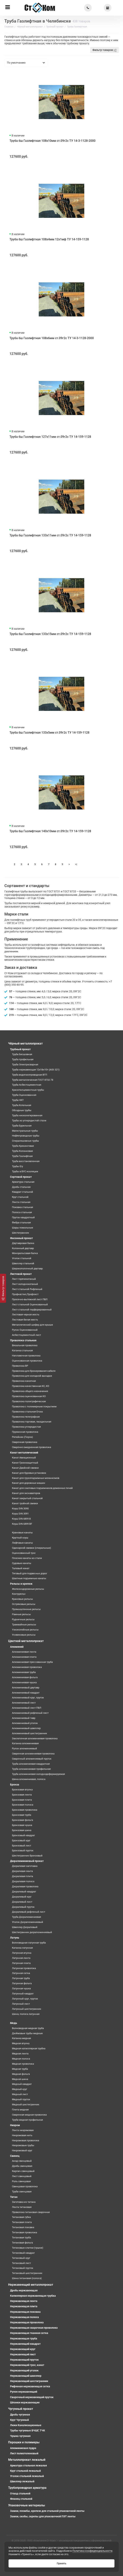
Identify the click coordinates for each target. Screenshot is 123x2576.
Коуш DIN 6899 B (21, 1518)
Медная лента (20, 2053)
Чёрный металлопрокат (25, 1043)
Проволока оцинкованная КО (29, 1396)
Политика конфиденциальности (92, 2551)
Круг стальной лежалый (25, 2470)
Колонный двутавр (23, 1248)
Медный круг (19, 2089)
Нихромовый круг (22, 2150)
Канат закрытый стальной (27, 1498)
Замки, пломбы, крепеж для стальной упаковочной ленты (47, 2510)
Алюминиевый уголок (25, 1723)
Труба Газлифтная (22, 1156)
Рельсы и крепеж (21, 1583)
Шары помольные (22, 1227)
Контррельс (19, 1593)
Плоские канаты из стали (27, 1558)
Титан (13, 2196)
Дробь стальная (21, 1187)
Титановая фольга (22, 2242)
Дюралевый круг (22, 1896)
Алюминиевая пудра (23, 2448)
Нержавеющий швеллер (25, 2375)
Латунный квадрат (23, 1993)
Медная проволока (23, 2063)
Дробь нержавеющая (24, 2290)
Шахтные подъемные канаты (29, 1578)
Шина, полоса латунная (25, 2014)
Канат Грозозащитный (25, 1462)
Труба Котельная (21, 1105)
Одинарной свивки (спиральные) (31, 1547)
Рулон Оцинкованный (25, 1329)
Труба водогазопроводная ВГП (29, 1074)
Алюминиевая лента (24, 1651)
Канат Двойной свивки (25, 1467)
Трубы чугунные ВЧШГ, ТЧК (27, 2430)
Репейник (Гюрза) (22, 1437)
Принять (61, 2563)
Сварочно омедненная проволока (31, 1447)
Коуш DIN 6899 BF (22, 1523)
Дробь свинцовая (22, 2166)
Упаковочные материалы (26, 2505)
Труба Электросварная (25, 1064)
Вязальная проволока (24, 1345)
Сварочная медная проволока (29, 2114)
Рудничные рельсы (23, 1619)
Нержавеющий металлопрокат (30, 2284)
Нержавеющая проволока (27, 2322)
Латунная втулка (21, 1952)
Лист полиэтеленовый (24, 2453)
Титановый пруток (22, 2268)
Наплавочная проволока (26, 1355)
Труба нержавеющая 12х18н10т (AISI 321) (36, 1069)
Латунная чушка (21, 1988)
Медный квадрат (22, 2084)
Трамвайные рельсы (24, 1624)
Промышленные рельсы (26, 1609)
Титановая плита (22, 2222)
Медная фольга (21, 2074)
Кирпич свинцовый (23, 2171)
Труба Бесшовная (22, 1054)
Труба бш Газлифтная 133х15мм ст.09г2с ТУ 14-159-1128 (50, 634)
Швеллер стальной (23, 1263)
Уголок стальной (21, 1258)
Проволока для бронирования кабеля (33, 1370)
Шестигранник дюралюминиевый (32, 1932)
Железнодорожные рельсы (28, 1589)
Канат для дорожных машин (28, 1483)
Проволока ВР (20, 1365)
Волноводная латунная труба (29, 1942)
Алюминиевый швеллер (26, 1728)
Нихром (15, 2125)
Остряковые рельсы (23, 1604)
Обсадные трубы (21, 1110)
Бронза (14, 1784)
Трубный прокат (20, 1049)
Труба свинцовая (22, 2191)
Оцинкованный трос (24, 1553)
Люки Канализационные (25, 2425)
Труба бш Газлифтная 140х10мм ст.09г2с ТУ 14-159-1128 (50, 831)
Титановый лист (21, 2263)
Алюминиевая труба (24, 1672)
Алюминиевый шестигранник (29, 1733)
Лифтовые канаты (22, 1542)
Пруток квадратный (23, 1217)
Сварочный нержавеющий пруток (32, 2397)
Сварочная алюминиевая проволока (33, 1753)
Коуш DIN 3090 (20, 1508)
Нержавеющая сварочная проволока (34, 2327)
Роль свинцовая (21, 2181)
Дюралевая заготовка (24, 1866)
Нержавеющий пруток (24, 2359)
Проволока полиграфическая (29, 1401)
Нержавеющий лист (23, 2354)
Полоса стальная (22, 1212)
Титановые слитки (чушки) (27, 2247)
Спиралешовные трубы (25, 1140)
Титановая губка (21, 2217)
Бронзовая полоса (22, 1804)
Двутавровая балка (23, 1243)
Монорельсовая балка (25, 1253)
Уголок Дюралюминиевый (27, 1922)
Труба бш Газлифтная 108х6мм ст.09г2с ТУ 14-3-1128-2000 (51, 338)
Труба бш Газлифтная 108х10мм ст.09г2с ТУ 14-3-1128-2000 (52, 141)
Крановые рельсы (22, 1599)
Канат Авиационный (24, 1457)
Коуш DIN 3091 (20, 1513)
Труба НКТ (18, 1100)
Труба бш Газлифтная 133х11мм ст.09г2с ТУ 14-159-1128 (50, 535)
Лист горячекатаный (24, 1278)
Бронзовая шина (21, 1830)
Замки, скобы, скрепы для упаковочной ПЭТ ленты (43, 2516)
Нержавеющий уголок (24, 2370)
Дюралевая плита (22, 1876)
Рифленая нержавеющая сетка (30, 2386)
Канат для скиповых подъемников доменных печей (42, 1488)
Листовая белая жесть (25, 1319)
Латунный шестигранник (26, 2008)
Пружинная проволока (25, 1431)
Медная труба (20, 2068)
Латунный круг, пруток (25, 1998)
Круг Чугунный (19, 2419)
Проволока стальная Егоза (27, 1411)
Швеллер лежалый (22, 2481)
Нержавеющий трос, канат (27, 2364)
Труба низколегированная (27, 1115)
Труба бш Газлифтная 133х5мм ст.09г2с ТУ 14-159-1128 (49, 732)
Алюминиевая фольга (25, 1677)
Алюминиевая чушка (24, 1682)
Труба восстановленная (25, 1161)
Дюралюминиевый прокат (27, 1860)
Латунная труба (21, 1978)
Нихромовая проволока (25, 2140)
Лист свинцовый (22, 2176)
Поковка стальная (22, 1207)
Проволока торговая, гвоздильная (31, 1421)
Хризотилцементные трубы (28, 1089)
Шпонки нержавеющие (25, 2402)
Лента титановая (22, 2207)
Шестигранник (20, 1232)
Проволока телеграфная (26, 1416)
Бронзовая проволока (24, 1809)
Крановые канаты (22, 1532)
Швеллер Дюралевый (24, 1927)
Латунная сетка (21, 1973)
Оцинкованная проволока (27, 1360)
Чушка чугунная (20, 2435)
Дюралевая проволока (25, 1886)
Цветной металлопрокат (26, 1641)
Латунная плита (21, 1963)
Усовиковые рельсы (23, 1634)
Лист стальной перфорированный (32, 1309)
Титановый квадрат (23, 2252)
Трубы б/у (17, 1166)
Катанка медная (21, 2038)
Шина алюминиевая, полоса (28, 1779)
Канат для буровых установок (29, 1472)
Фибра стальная (21, 1222)
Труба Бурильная (22, 1125)
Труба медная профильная (27, 2119)
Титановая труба (21, 2237)
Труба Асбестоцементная (26, 1084)
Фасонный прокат (21, 1238)
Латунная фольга (22, 1983)
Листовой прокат (21, 1273)
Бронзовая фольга (22, 1820)
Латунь (14, 1937)
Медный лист (20, 2094)
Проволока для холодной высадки (32, 1375)
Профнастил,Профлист (25, 1294)
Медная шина (20, 2079)
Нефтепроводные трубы (25, 1135)
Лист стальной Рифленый (27, 1289)
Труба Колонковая (22, 1151)
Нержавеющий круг (22, 2349)
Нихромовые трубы (23, 2145)
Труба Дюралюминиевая (26, 1916)
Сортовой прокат (21, 1176)
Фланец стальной (21, 2498)
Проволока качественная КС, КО (30, 1386)
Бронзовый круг (21, 1840)
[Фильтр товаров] (3, 1288)
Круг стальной (20, 1197)
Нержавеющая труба (23, 2338)
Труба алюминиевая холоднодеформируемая (38, 1774)
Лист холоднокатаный (25, 1284)
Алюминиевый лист (24, 1702)
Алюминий (17, 1646)
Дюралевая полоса (23, 1881)
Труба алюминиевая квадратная (31, 1763)
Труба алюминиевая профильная (31, 1768)
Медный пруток (21, 2099)
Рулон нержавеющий (23, 2391)
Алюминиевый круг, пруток (28, 1697)
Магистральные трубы (25, 1130)
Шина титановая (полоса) (27, 2278)
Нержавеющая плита (23, 2306)
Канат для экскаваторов (26, 1493)
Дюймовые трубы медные (27, 2033)
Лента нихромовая (23, 2130)
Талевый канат (20, 1568)
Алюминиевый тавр (23, 1718)
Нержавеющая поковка (25, 2311)
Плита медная (20, 2109)
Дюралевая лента (22, 1871)
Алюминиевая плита (24, 1656)
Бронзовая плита (22, 1799)
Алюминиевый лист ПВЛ (26, 1707)
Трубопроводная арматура (27, 2488)
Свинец (15, 2155)
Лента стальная (21, 1202)
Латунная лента (21, 1958)
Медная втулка (20, 2043)
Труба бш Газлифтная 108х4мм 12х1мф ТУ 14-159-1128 (49, 239)
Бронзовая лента (22, 1794)
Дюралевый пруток (23, 1906)
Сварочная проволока (24, 1442)
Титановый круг (21, 2258)
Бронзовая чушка (22, 1825)
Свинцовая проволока (25, 2186)
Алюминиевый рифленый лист (30, 1712)
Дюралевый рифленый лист (28, 1911)
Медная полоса (21, 2058)
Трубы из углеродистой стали (29, 1120)
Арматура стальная (23, 1181)
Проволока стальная (23, 1340)
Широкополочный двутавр (27, 1268)
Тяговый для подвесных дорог (29, 1573)
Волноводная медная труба (28, 2028)
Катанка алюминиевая (25, 1743)
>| (76, 864)
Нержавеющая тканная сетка (29, 2333)
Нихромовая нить (22, 2135)
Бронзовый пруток (22, 1850)
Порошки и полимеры (23, 2442)
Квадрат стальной (22, 1191)
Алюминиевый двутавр (25, 1687)
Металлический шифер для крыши (32, 1324)
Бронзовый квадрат (23, 1835)
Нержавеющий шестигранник (29, 2381)
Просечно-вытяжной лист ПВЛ (29, 1299)
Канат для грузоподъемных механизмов (35, 1478)
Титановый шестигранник (27, 2273)
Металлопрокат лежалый (26, 2459)
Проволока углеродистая (26, 1426)
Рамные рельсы (21, 1614)
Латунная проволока (24, 1968)
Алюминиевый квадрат (25, 1692)
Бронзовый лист (21, 1845)
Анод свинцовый (22, 2160)
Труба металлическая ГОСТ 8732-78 (32, 1079)
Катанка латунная (22, 1947)
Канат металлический (24, 1452)
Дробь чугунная (20, 2414)
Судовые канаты (21, 1563)
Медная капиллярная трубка (28, 2048)
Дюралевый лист (22, 1901)
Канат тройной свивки (25, 1503)
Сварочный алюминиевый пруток (31, 1758)
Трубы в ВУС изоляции (25, 1171)
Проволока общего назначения (30, 1391)
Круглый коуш (20, 1537)
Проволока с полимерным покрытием (34, 1406)
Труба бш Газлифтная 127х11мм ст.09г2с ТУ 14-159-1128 (50, 437)
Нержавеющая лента (23, 2301)
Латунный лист (21, 2003)
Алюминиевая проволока (27, 1667)
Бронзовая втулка (22, 1789)
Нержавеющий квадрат (25, 2343)
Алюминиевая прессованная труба (32, 1662)
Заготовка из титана (23, 2202)
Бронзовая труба (21, 1814)
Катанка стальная (22, 1350)
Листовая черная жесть (25, 1314)
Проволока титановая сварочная (31, 2212)
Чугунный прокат (20, 2409)
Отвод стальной (20, 2493)
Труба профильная (22, 1059)
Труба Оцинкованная (24, 1095)
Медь (13, 2023)
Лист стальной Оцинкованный (30, 1304)
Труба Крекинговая (23, 1145)
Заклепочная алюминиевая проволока (35, 1738)
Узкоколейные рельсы (25, 1629)
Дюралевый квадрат (24, 1891)
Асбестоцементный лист (26, 1335)
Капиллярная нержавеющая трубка (33, 2295)
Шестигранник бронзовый (27, 1855)
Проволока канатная (24, 1381)
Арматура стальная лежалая (28, 2465)
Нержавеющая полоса (24, 2317)
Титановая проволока (24, 2232)
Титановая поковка (23, 2227)
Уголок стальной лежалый (27, 2476)
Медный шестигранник (25, 2104)
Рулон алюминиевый (24, 1748)
